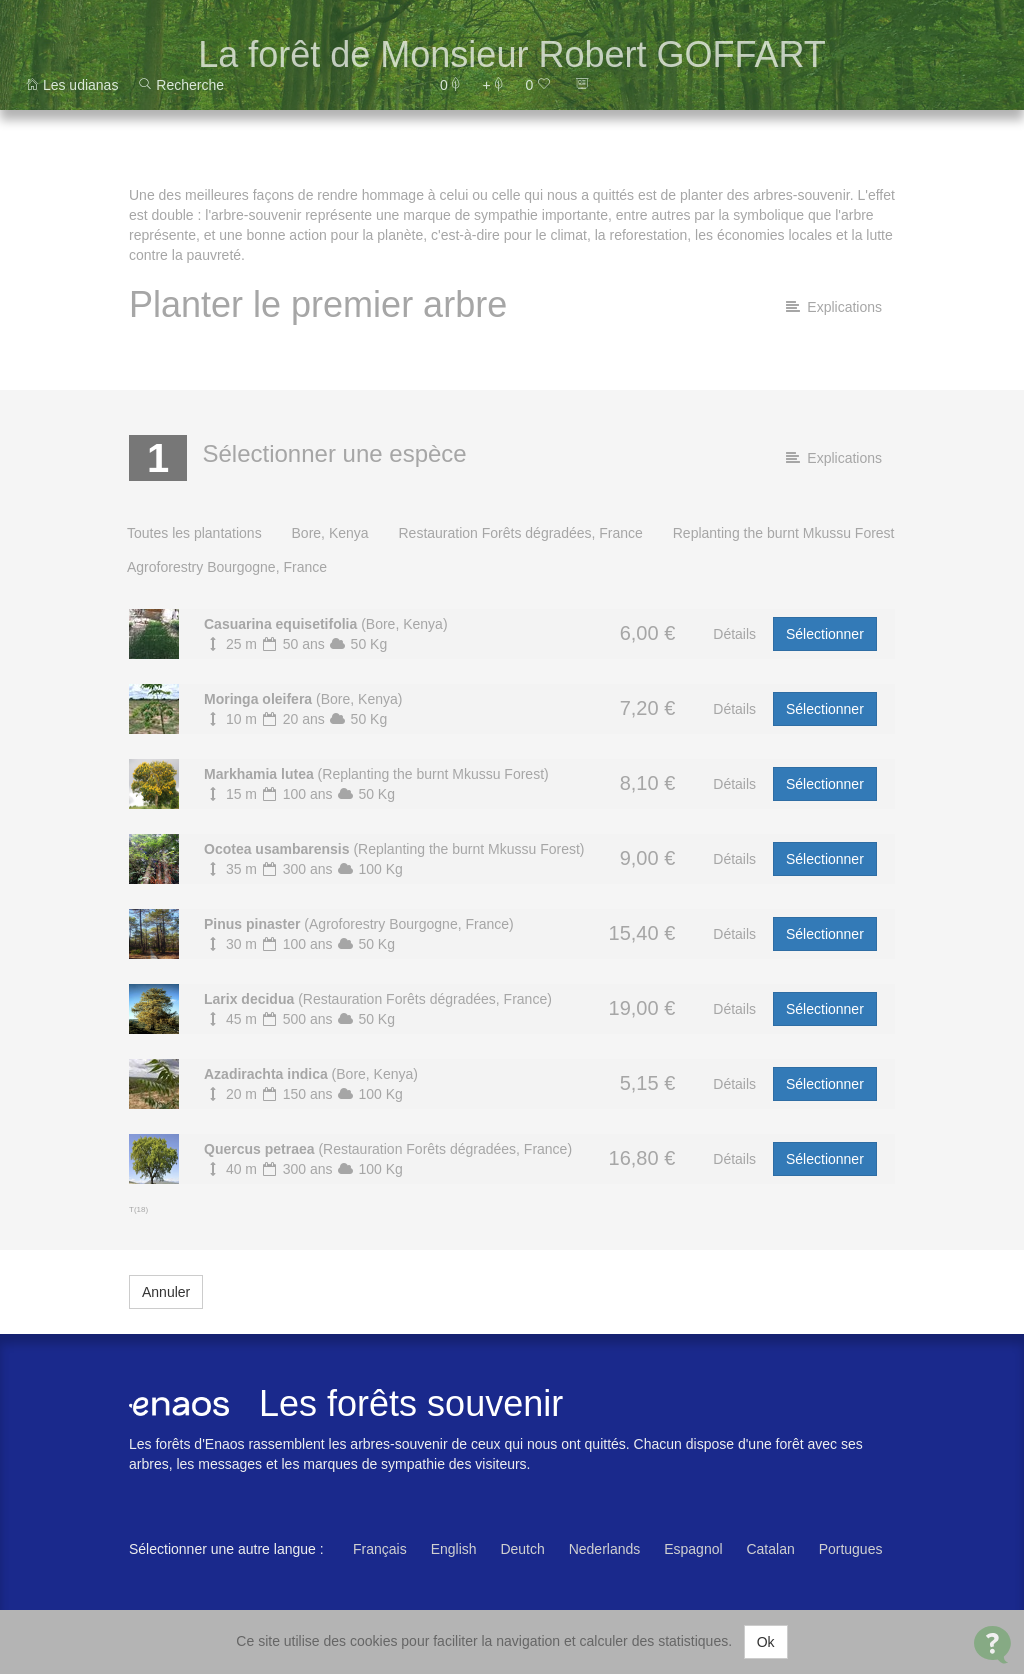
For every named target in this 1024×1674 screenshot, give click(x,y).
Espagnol (693, 1549)
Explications (834, 307)
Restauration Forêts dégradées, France (520, 533)
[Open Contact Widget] (992, 1644)
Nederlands (605, 1549)
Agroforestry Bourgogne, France (227, 567)
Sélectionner (825, 634)
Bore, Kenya (330, 533)
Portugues (851, 1549)
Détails (734, 634)
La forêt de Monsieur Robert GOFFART (512, 54)
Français (380, 1549)
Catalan (770, 1549)
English (454, 1549)
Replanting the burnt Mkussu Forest (784, 533)
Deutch (522, 1549)
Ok (766, 1642)
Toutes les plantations (194, 533)
